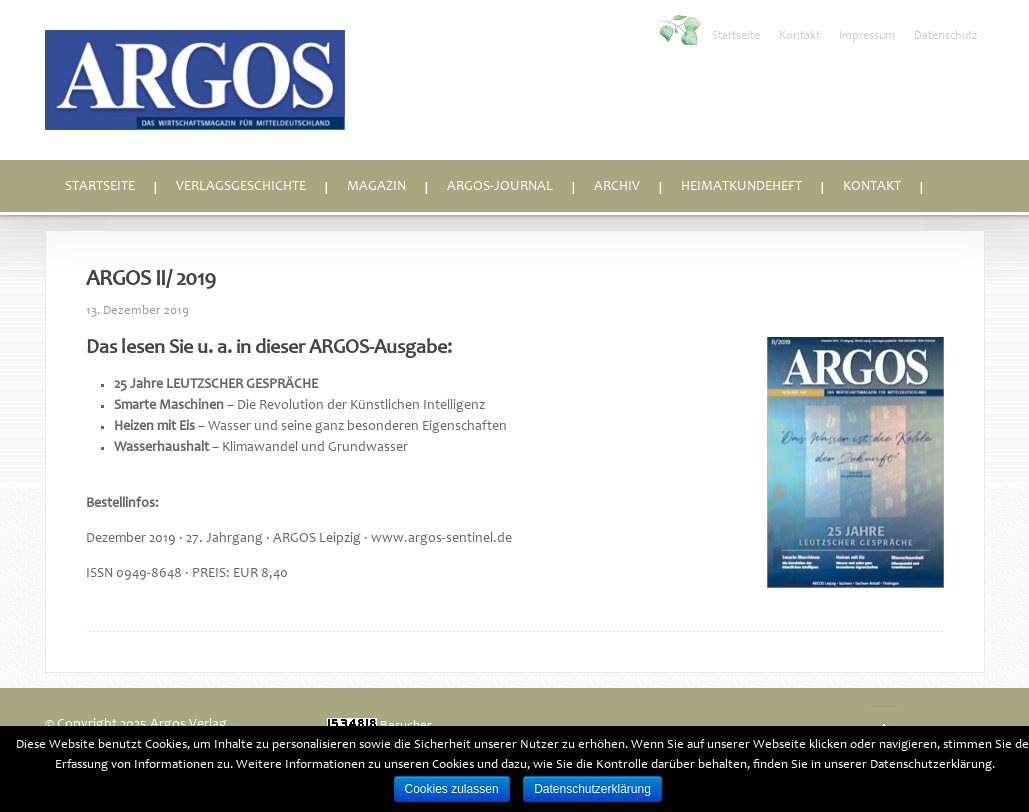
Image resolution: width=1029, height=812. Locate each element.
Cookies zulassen (452, 789)
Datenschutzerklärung (592, 789)
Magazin (376, 187)
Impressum (867, 36)
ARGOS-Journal (500, 187)
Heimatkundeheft (741, 187)
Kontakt (799, 36)
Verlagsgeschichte (241, 187)
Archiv (617, 187)
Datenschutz (945, 36)
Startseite (736, 36)
